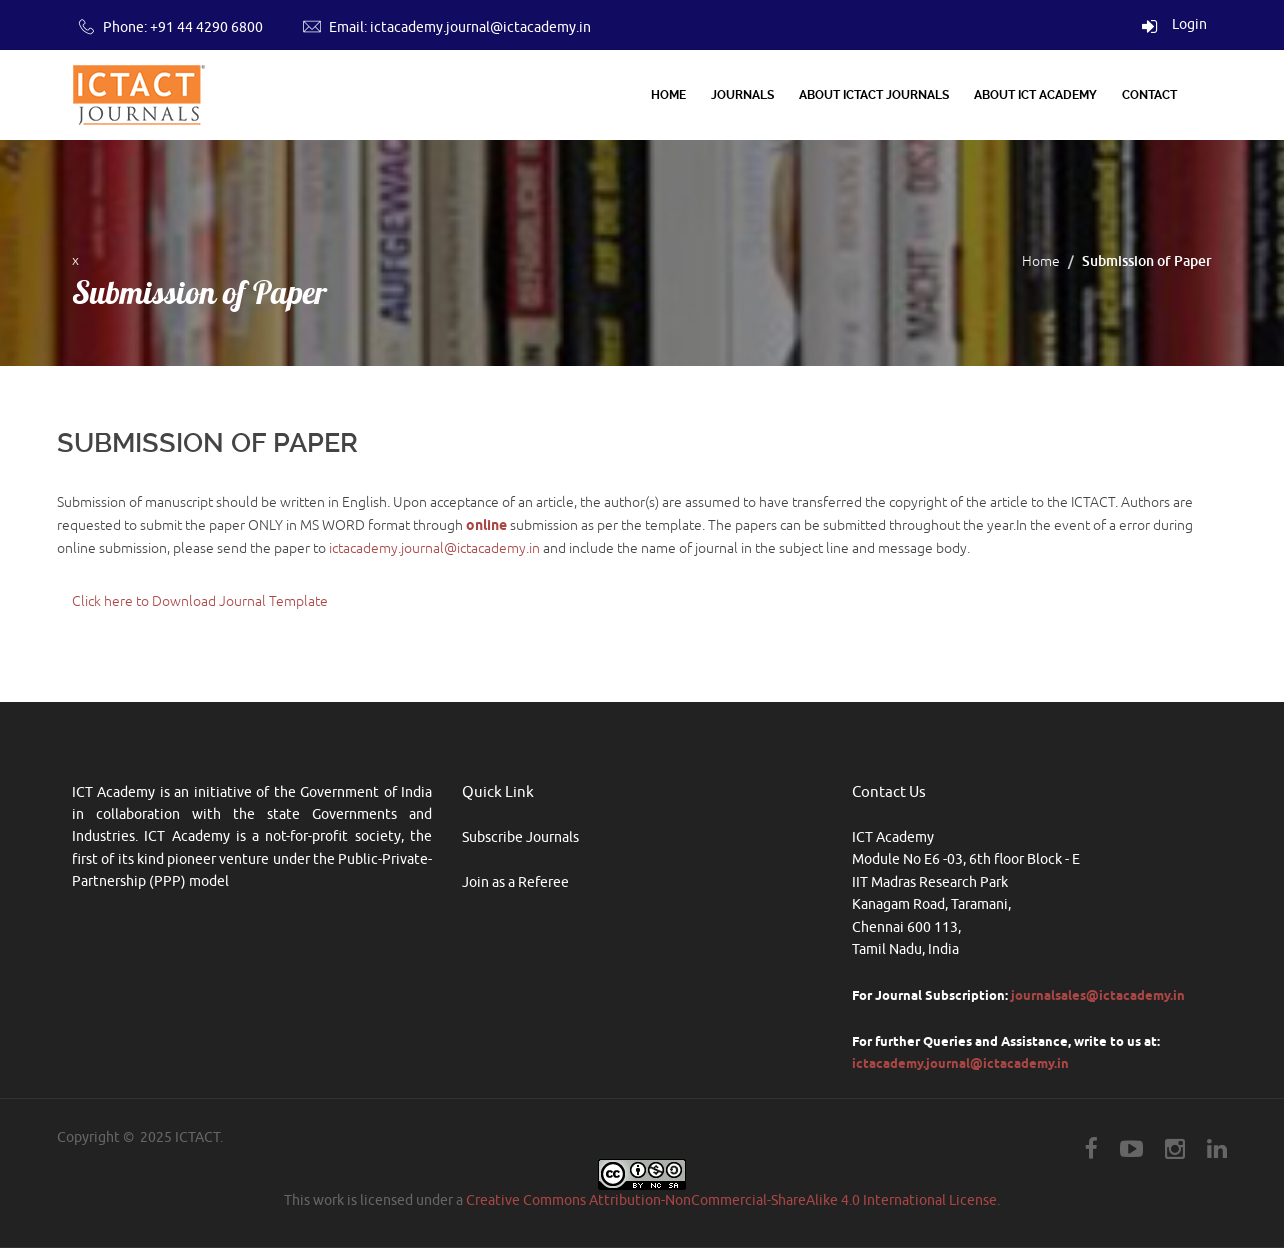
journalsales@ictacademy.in (1098, 995)
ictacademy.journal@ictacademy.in (480, 27)
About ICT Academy (1035, 95)
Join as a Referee (515, 882)
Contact (1149, 95)
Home (668, 95)
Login (1174, 24)
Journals (742, 95)
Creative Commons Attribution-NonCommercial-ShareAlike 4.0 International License (731, 1200)
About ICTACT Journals (874, 95)
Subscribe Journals (520, 837)
